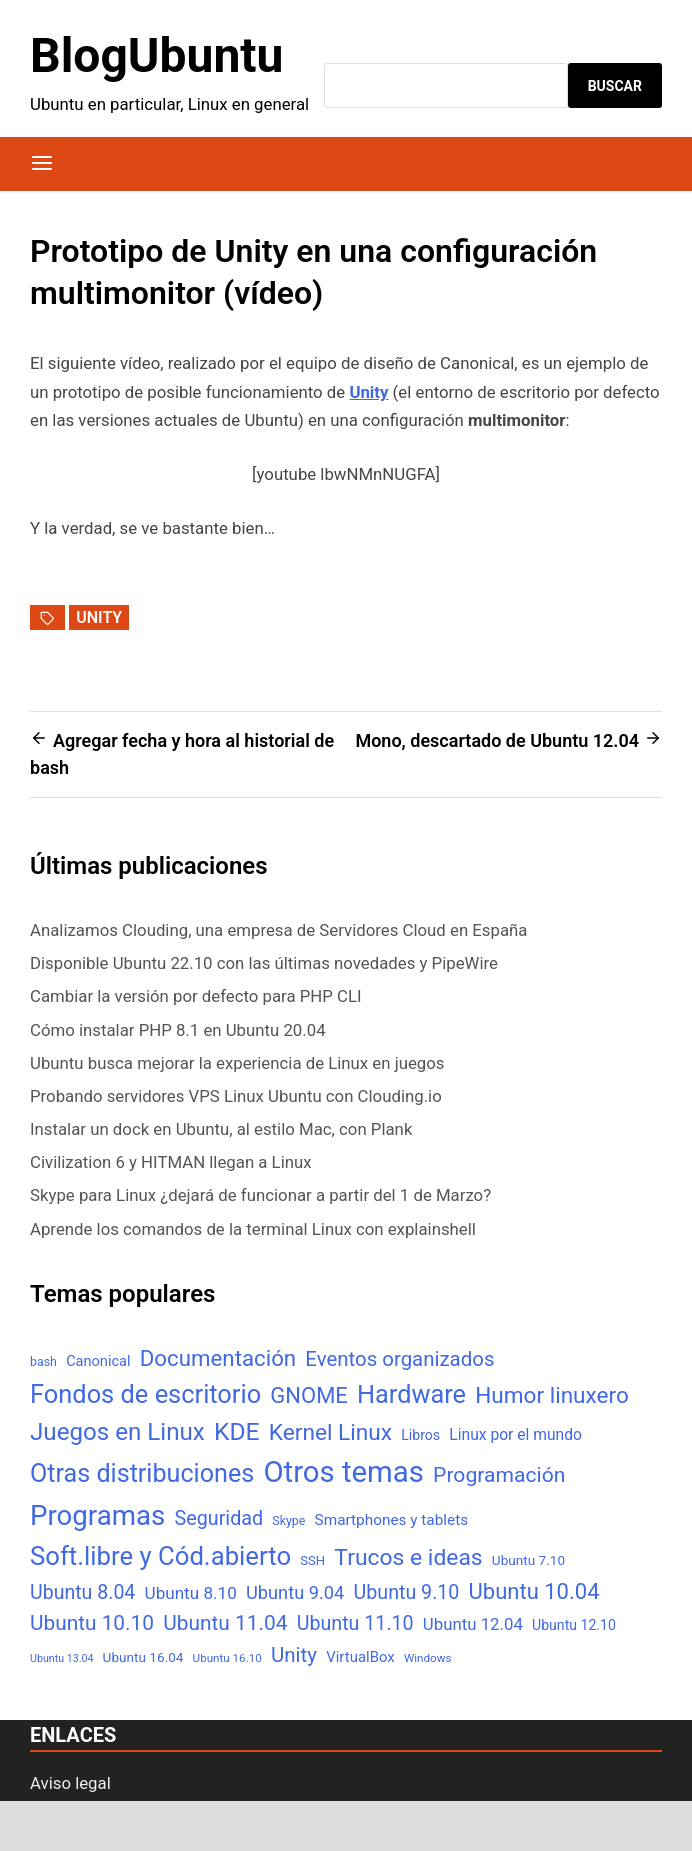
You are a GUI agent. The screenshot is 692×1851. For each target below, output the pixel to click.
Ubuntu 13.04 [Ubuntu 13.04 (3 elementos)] (61, 1658)
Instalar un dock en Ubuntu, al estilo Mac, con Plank (221, 1129)
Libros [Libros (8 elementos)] (420, 1435)
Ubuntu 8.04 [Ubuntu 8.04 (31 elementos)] (82, 1592)
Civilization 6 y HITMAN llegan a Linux (171, 1162)
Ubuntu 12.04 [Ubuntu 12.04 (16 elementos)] (473, 1624)
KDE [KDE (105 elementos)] (237, 1431)
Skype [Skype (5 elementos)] (288, 1520)
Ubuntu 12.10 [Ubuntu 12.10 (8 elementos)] (574, 1625)
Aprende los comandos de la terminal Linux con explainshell (253, 1229)
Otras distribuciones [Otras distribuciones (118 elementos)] (142, 1473)
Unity (99, 617)
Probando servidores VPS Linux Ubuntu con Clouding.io (236, 1096)
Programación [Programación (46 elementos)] (499, 1474)
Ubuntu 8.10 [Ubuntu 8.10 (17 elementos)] (191, 1593)
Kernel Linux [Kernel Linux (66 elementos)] (330, 1432)
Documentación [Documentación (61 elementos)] (218, 1358)
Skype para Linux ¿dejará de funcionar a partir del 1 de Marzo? (260, 1195)
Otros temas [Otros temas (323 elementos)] (343, 1472)
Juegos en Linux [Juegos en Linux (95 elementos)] (117, 1432)
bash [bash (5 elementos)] (43, 1361)
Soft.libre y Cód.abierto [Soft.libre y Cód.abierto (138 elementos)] (160, 1556)
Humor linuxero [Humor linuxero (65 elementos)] (552, 1395)
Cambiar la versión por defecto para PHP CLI (196, 996)
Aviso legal (70, 1783)
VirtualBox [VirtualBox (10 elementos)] (360, 1657)
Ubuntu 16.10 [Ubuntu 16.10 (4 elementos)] (227, 1658)
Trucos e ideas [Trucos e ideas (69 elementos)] (408, 1557)
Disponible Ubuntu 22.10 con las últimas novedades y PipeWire (264, 963)
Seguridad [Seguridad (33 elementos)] (218, 1518)
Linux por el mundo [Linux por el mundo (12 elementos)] (515, 1434)
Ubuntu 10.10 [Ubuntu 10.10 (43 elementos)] (92, 1623)
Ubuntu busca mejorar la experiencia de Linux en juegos (237, 1063)
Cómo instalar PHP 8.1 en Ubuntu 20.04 (178, 1030)
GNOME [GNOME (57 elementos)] (309, 1395)
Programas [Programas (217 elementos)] (97, 1515)
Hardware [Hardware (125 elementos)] (411, 1394)
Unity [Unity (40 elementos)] (294, 1655)
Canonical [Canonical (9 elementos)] (98, 1361)
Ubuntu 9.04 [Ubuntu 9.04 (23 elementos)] (295, 1592)
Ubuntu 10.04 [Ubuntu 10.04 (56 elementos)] (534, 1591)
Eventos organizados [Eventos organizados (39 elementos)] (399, 1359)
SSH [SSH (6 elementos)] (312, 1560)
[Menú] (42, 164)
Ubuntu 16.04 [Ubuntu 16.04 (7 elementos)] (143, 1657)
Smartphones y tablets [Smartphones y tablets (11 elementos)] (392, 1520)
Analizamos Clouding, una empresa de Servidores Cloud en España (278, 930)
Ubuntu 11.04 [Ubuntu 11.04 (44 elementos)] (225, 1623)
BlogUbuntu (156, 55)
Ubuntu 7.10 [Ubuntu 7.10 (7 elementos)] (528, 1560)
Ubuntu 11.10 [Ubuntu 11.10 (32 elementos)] (355, 1623)
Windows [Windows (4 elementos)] (427, 1658)
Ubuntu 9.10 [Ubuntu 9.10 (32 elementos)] (407, 1592)
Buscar (615, 86)
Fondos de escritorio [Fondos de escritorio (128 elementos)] (145, 1394)
